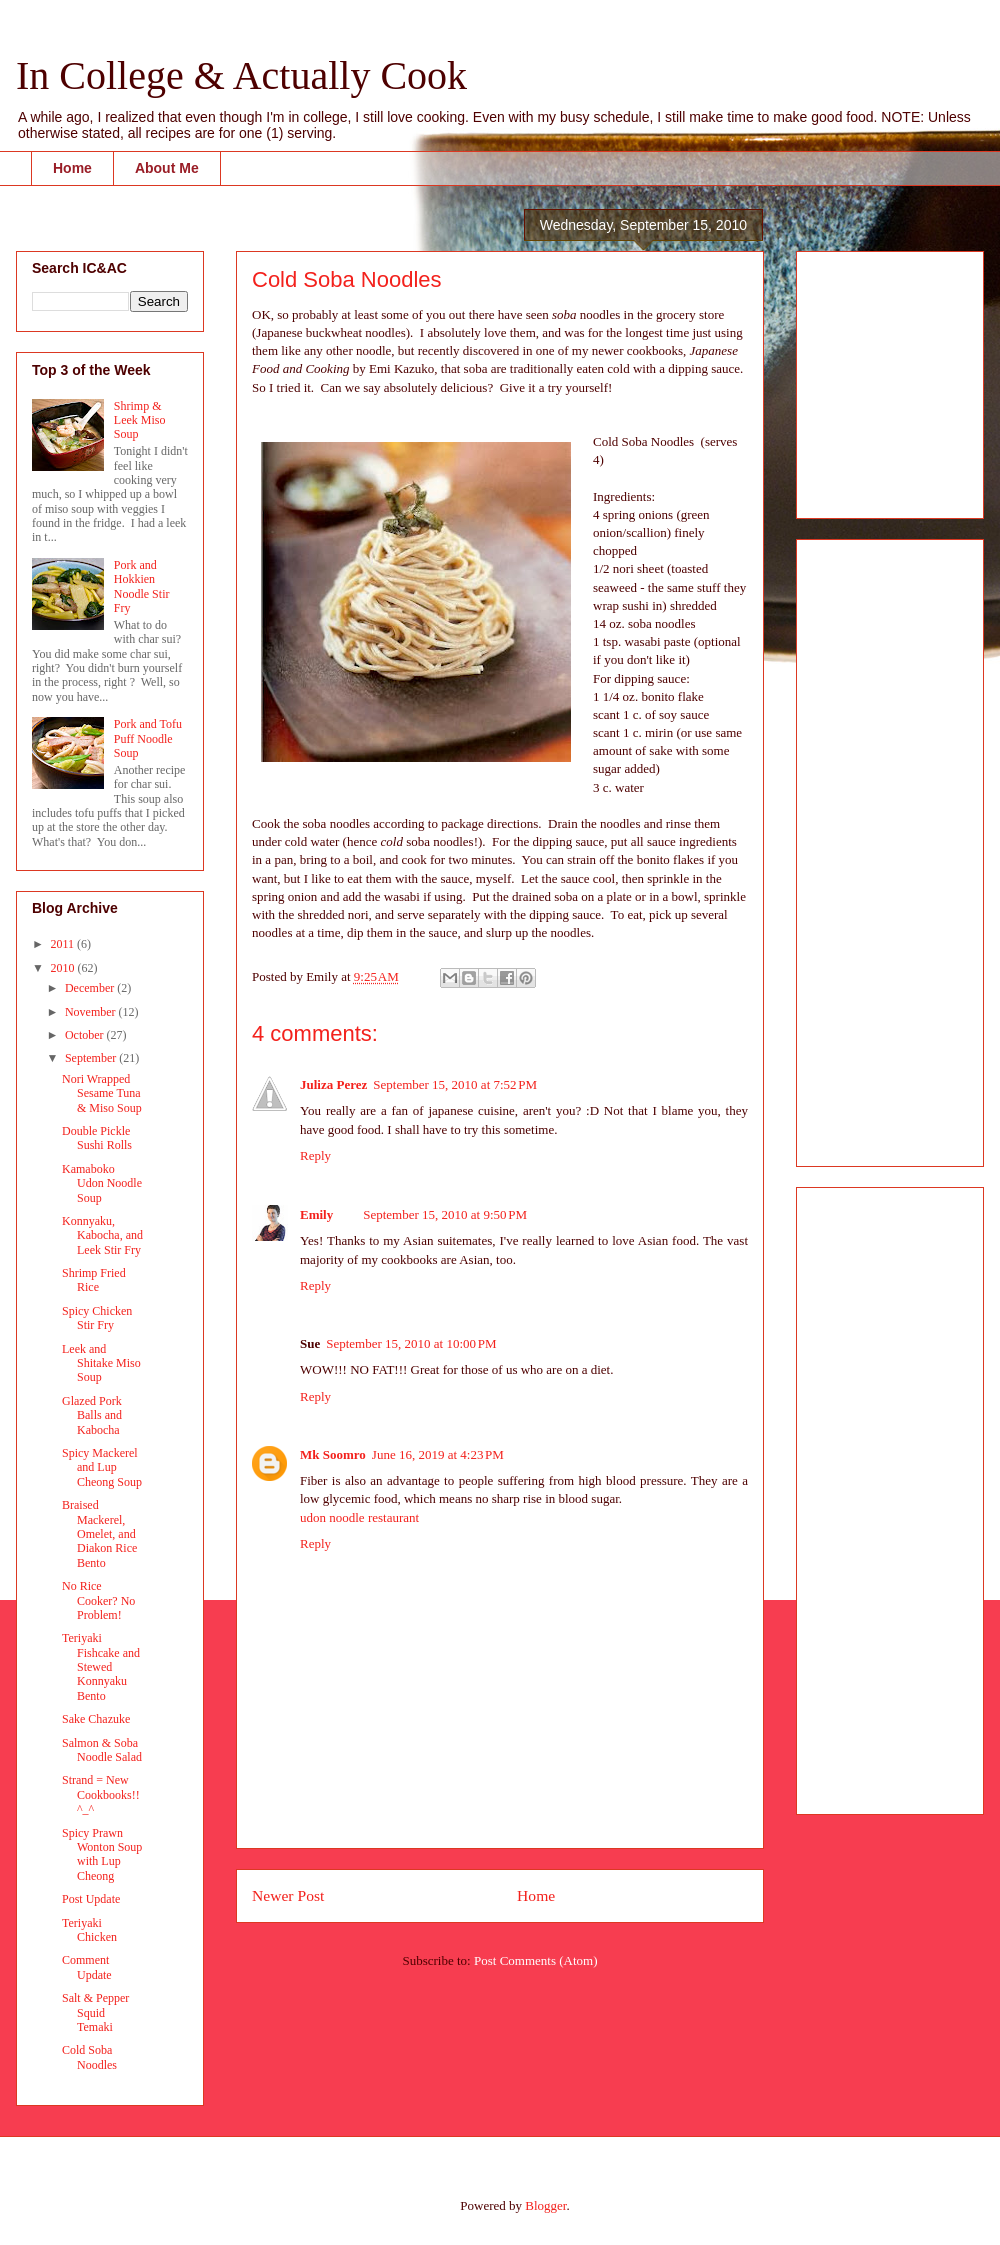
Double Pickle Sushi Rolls (97, 1138)
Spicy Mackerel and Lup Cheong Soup (102, 1467)
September (92, 1058)
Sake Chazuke (96, 1719)
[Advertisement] (872, 379)
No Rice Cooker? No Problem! (98, 1600)
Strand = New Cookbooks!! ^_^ (101, 1794)
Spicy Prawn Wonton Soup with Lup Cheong (102, 1854)
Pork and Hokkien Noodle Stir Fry (142, 586)
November (92, 1012)
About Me (167, 168)
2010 (64, 968)
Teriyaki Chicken (89, 1930)
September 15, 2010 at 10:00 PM (411, 1343)
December (91, 988)
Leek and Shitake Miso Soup (101, 1363)
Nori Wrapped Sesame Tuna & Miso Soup (102, 1093)
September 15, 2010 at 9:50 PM (445, 1214)
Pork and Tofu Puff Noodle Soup (148, 738)
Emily (316, 1214)
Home (72, 168)
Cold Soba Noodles (89, 2057)
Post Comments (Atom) (536, 1960)
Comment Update (87, 1967)
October (86, 1035)
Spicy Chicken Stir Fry (97, 1318)
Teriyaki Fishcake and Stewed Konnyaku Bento (101, 1667)
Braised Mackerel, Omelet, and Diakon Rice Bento (99, 1534)
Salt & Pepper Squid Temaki (95, 2012)
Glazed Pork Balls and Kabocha (92, 1415)
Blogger (545, 2205)
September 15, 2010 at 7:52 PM (455, 1084)
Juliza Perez (333, 1084)
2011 (64, 944)
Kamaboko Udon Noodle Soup (102, 1183)
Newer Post (288, 1895)
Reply (315, 1155)
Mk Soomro (333, 1454)
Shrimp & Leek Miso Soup (140, 420)
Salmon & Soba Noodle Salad (102, 1750)
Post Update (91, 1899)
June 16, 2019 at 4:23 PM (438, 1454)
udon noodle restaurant (359, 1517)
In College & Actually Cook (241, 75)
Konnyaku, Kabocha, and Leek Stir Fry (102, 1235)
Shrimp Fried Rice (94, 1280)
